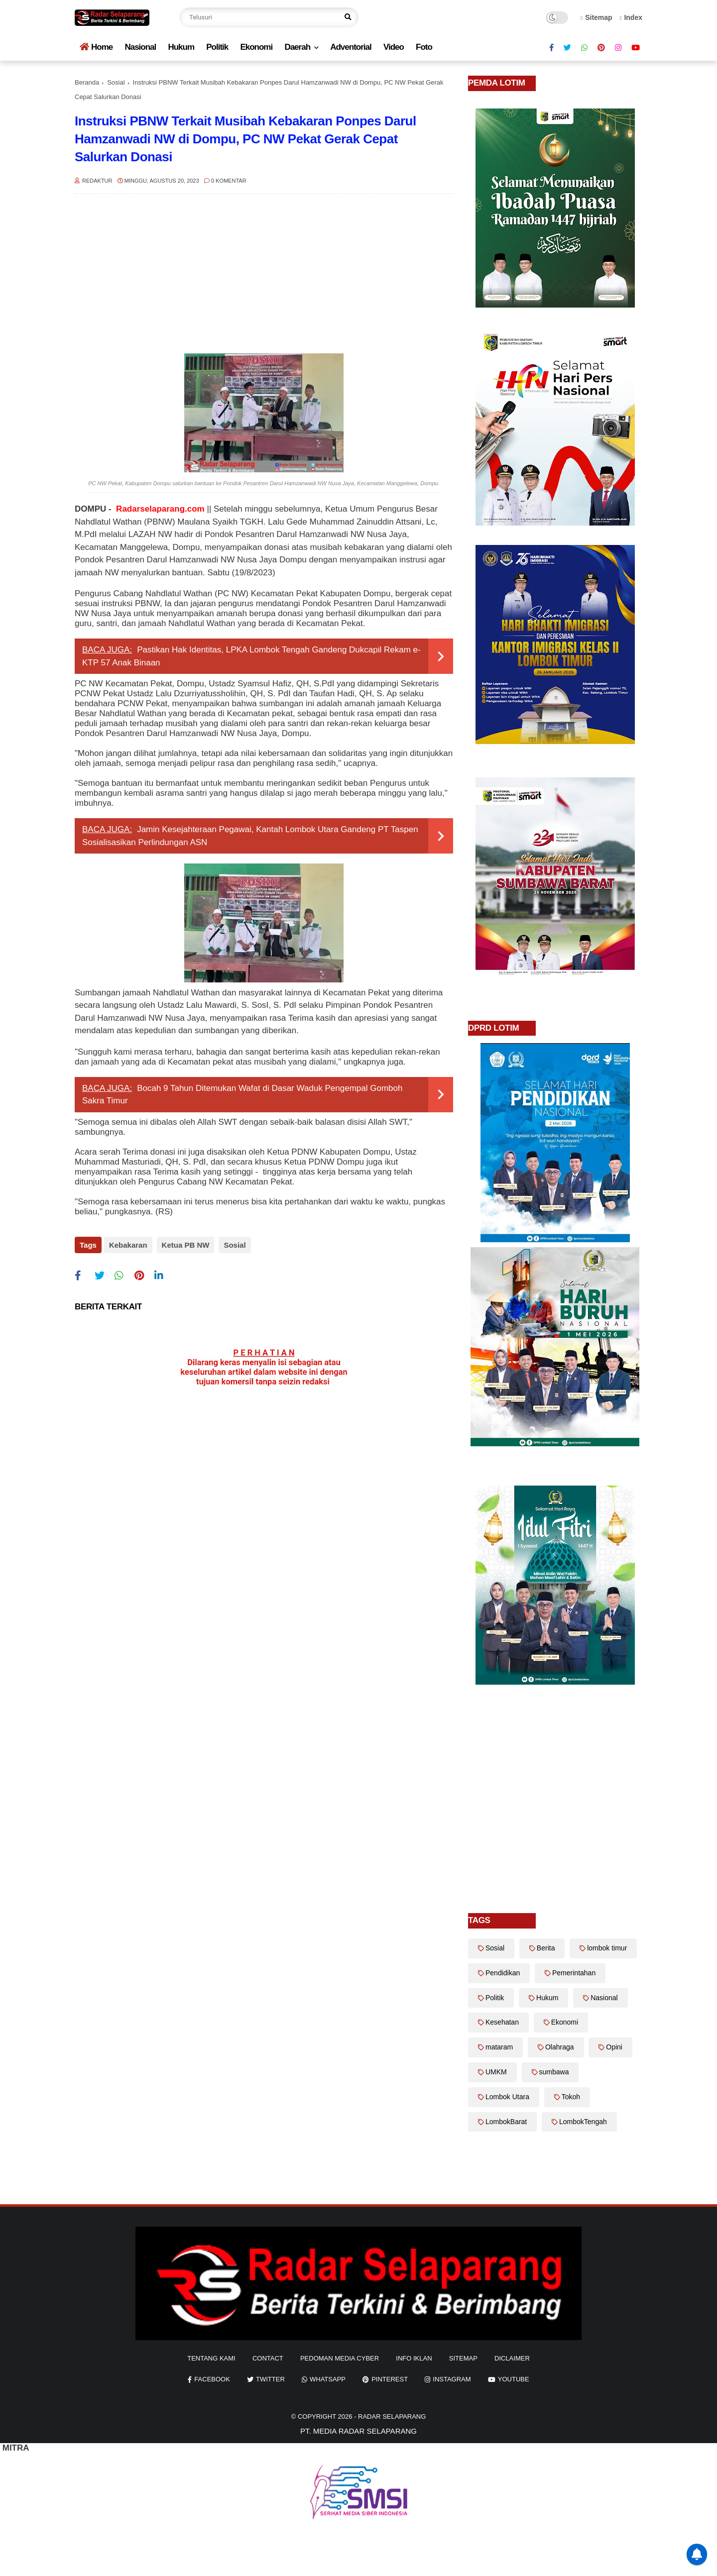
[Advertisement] (264, 273)
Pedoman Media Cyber (339, 2358)
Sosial (115, 82)
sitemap (463, 2358)
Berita (546, 1948)
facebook (212, 2379)
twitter (270, 2379)
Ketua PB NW (184, 1245)
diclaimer (512, 2358)
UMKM (496, 2072)
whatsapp (328, 2379)
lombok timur (607, 1948)
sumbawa (554, 2072)
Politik (217, 47)
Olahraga (559, 2047)
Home (96, 47)
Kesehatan (502, 2022)
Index (630, 17)
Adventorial (350, 47)
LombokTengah (583, 2122)
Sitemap (596, 17)
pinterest (389, 2379)
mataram (499, 2047)
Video (393, 47)
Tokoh (571, 2097)
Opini (614, 2047)
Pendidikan (502, 1973)
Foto (424, 47)
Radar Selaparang (392, 2416)
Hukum (181, 47)
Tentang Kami (211, 2358)
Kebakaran (128, 1245)
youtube (513, 2379)
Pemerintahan (574, 1973)
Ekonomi (256, 47)
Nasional (140, 47)
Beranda (87, 82)
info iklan (414, 2358)
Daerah (297, 47)
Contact (267, 2358)
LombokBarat (506, 2122)
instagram (452, 2379)
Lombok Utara (507, 2097)
